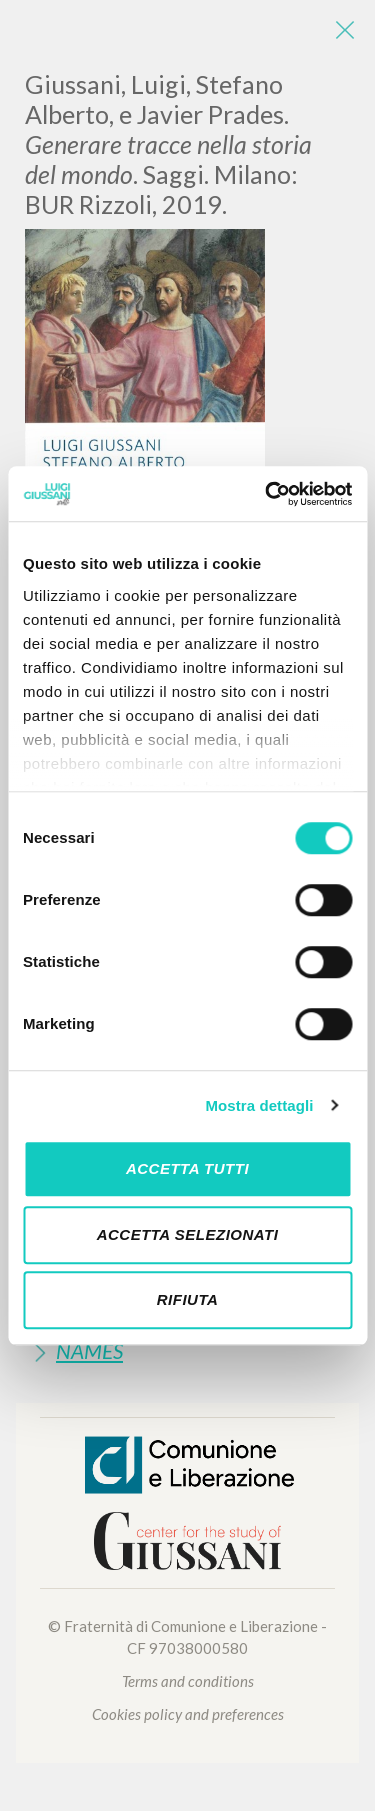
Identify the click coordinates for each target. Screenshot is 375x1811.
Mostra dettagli (259, 1105)
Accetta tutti (187, 1168)
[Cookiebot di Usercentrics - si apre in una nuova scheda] (267, 494)
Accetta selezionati (188, 1234)
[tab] (187, 1350)
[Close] (345, 30)
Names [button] (89, 1350)
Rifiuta (188, 1299)
